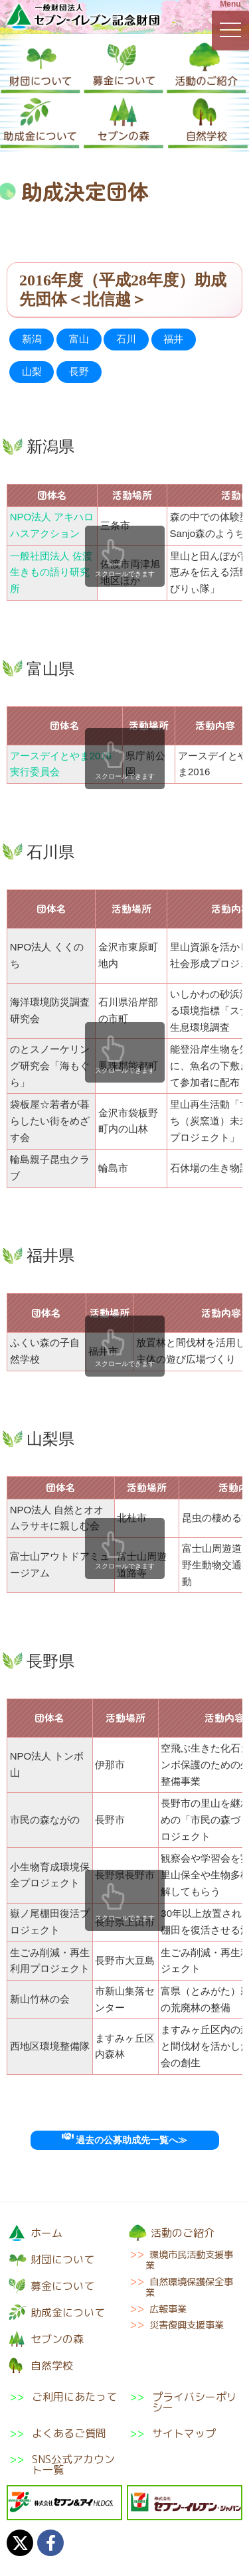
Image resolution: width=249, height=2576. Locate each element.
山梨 (32, 371)
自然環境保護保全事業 (189, 2287)
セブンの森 (123, 121)
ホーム (46, 2233)
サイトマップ (184, 2433)
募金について (123, 66)
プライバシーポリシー (194, 2402)
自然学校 (208, 121)
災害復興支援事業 (186, 2325)
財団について (40, 66)
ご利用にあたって (74, 2397)
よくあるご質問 (69, 2433)
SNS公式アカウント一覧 (73, 2464)
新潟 (32, 338)
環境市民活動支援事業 (189, 2260)
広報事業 (168, 2309)
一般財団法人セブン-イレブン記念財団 (83, 16)
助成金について (40, 121)
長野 (79, 371)
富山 (79, 338)
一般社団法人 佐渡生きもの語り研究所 (51, 572)
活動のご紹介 (206, 66)
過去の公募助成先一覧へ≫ (124, 2140)
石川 (126, 338)
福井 (173, 338)
